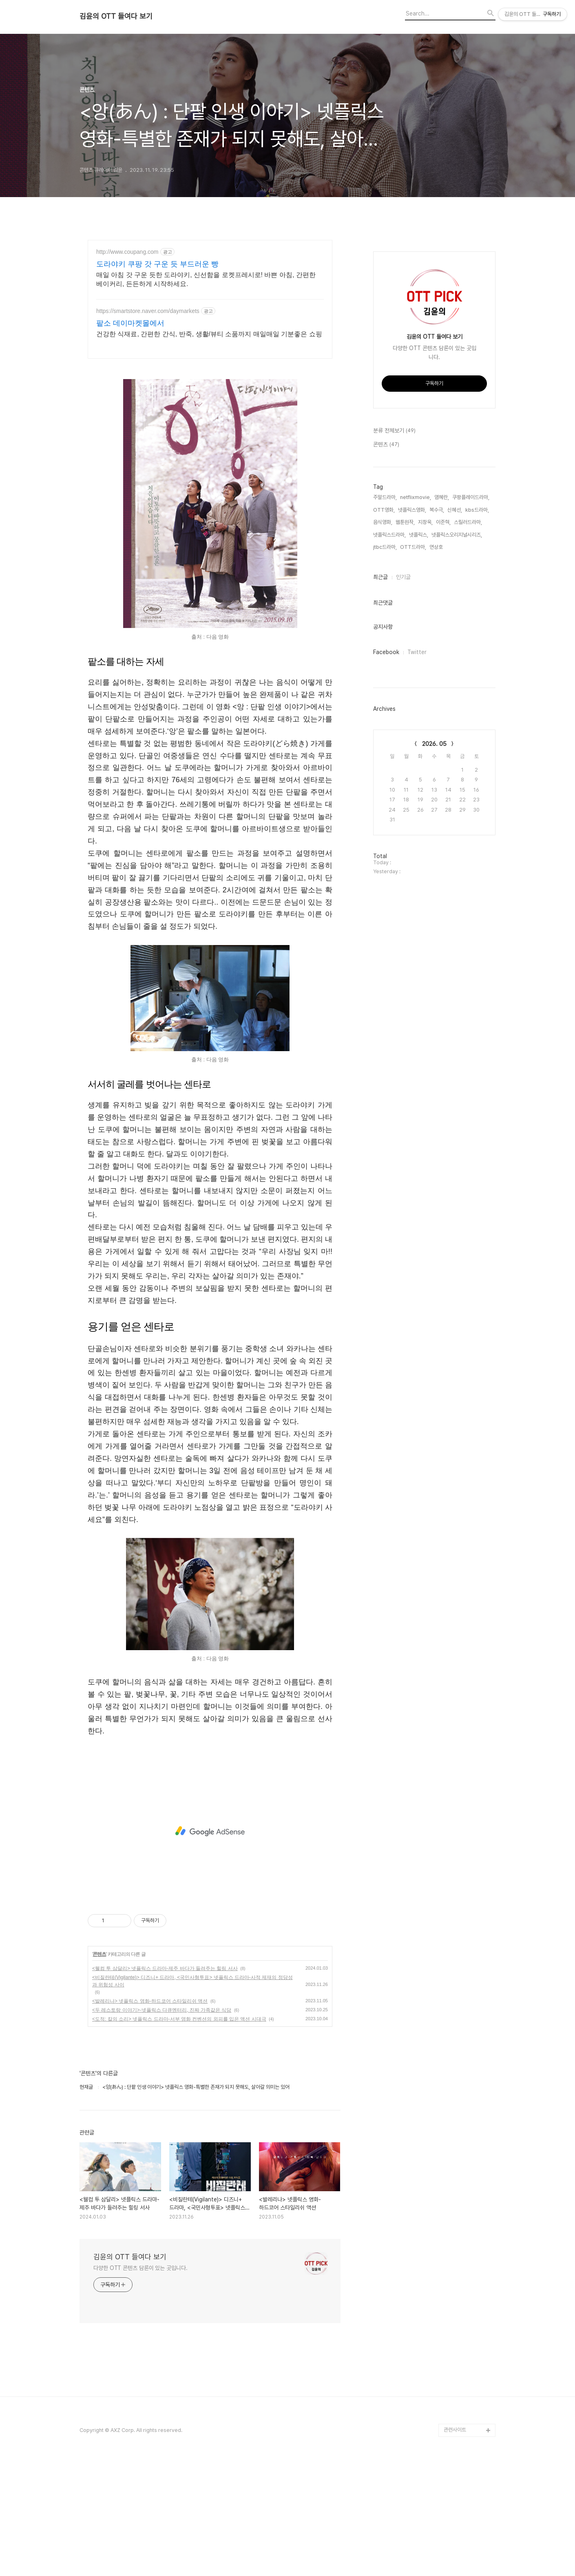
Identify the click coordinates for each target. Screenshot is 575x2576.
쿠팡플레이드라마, (470, 497)
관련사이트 (455, 2430)
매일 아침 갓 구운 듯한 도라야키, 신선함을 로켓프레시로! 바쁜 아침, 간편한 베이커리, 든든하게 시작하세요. (206, 279)
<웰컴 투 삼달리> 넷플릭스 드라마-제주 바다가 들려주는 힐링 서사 (165, 1968)
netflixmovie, (415, 497)
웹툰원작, (405, 522)
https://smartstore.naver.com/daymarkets (147, 311)
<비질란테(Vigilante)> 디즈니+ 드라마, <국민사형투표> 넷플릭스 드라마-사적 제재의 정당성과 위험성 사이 (192, 1981)
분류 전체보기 (394, 431)
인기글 (403, 577)
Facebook (386, 652)
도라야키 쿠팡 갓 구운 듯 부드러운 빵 (157, 264)
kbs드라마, (477, 510)
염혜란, (441, 497)
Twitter (417, 652)
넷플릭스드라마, (389, 535)
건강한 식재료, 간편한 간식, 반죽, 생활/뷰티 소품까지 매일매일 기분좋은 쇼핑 (209, 334)
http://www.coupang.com (127, 252)
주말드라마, (385, 497)
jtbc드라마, (385, 547)
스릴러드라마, (468, 522)
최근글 (380, 577)
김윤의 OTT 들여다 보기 (116, 16)
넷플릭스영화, (412, 510)
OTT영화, (384, 510)
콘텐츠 (99, 1954)
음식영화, (382, 522)
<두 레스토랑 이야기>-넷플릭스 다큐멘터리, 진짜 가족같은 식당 (161, 2010)
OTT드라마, (413, 547)
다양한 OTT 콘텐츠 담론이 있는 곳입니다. (140, 2268)
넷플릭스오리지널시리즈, (456, 535)
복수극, (436, 510)
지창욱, (425, 522)
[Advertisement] (210, 1831)
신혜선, (454, 510)
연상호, (436, 547)
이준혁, (443, 522)
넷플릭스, (418, 535)
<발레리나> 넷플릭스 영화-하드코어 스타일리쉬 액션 (150, 2001)
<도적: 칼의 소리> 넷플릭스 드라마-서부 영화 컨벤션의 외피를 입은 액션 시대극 (179, 2019)
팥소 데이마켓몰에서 (130, 323)
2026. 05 (434, 744)
